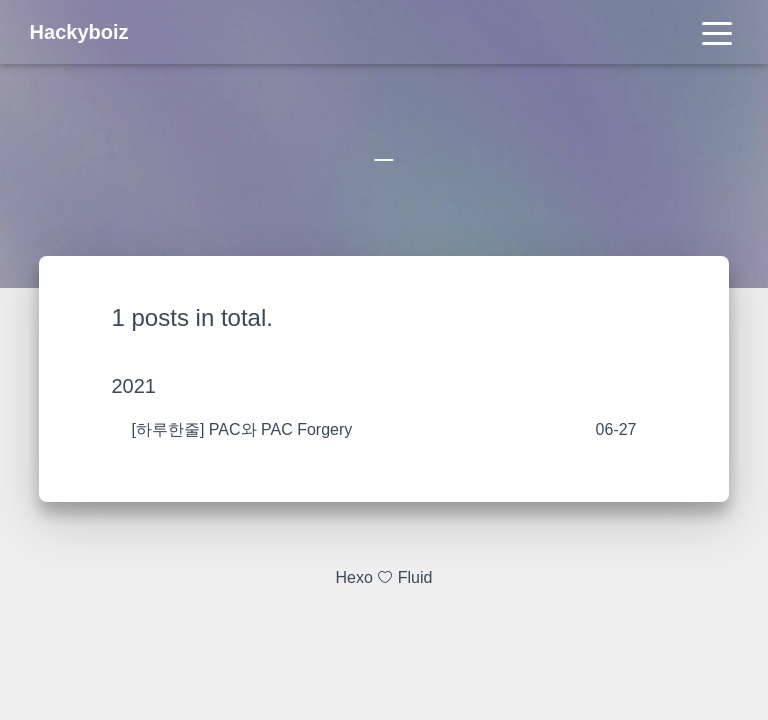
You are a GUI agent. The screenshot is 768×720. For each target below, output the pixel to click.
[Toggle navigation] (717, 32)
